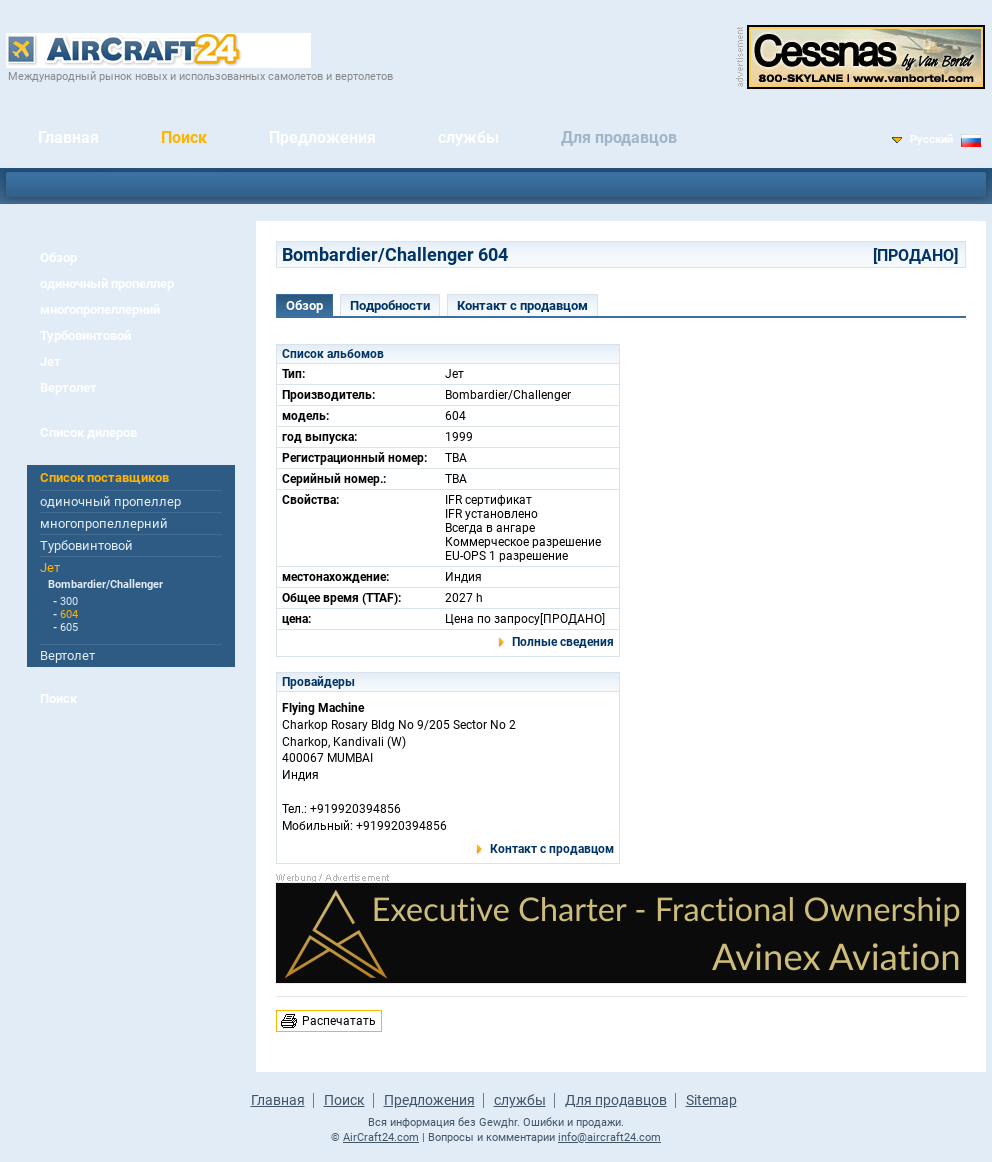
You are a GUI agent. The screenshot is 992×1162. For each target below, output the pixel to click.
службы (468, 137)
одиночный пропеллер (107, 283)
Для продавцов (619, 137)
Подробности (390, 305)
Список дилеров (88, 432)
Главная (68, 137)
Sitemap (711, 1100)
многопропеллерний (100, 309)
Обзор (58, 257)
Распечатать (339, 1021)
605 (69, 627)
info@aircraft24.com (609, 1137)
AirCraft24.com (381, 1137)
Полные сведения (563, 642)
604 (69, 614)
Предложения (322, 137)
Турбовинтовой (85, 335)
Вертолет (68, 387)
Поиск (184, 137)
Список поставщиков (104, 477)
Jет (50, 361)
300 (69, 601)
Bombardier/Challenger (105, 584)
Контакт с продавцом (522, 305)
